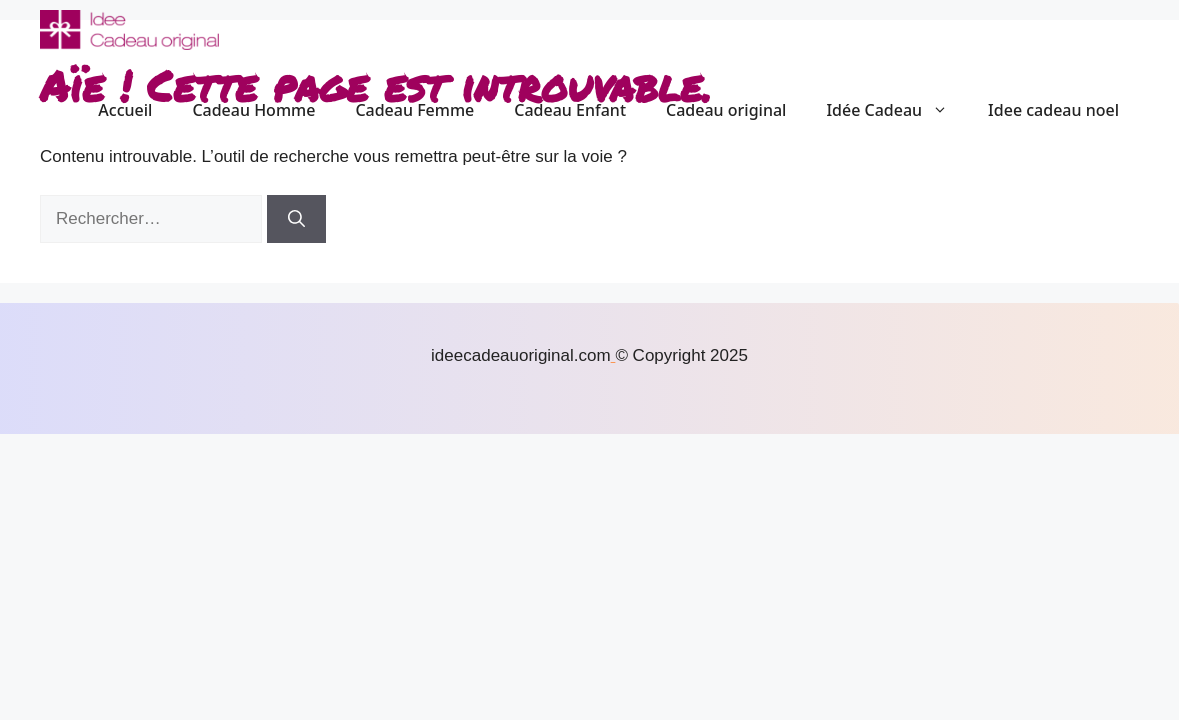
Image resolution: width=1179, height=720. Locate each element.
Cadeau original (726, 110)
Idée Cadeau (897, 110)
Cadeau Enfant (570, 110)
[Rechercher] (296, 219)
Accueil (125, 110)
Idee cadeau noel (1053, 110)
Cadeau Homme (253, 110)
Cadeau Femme (414, 110)
